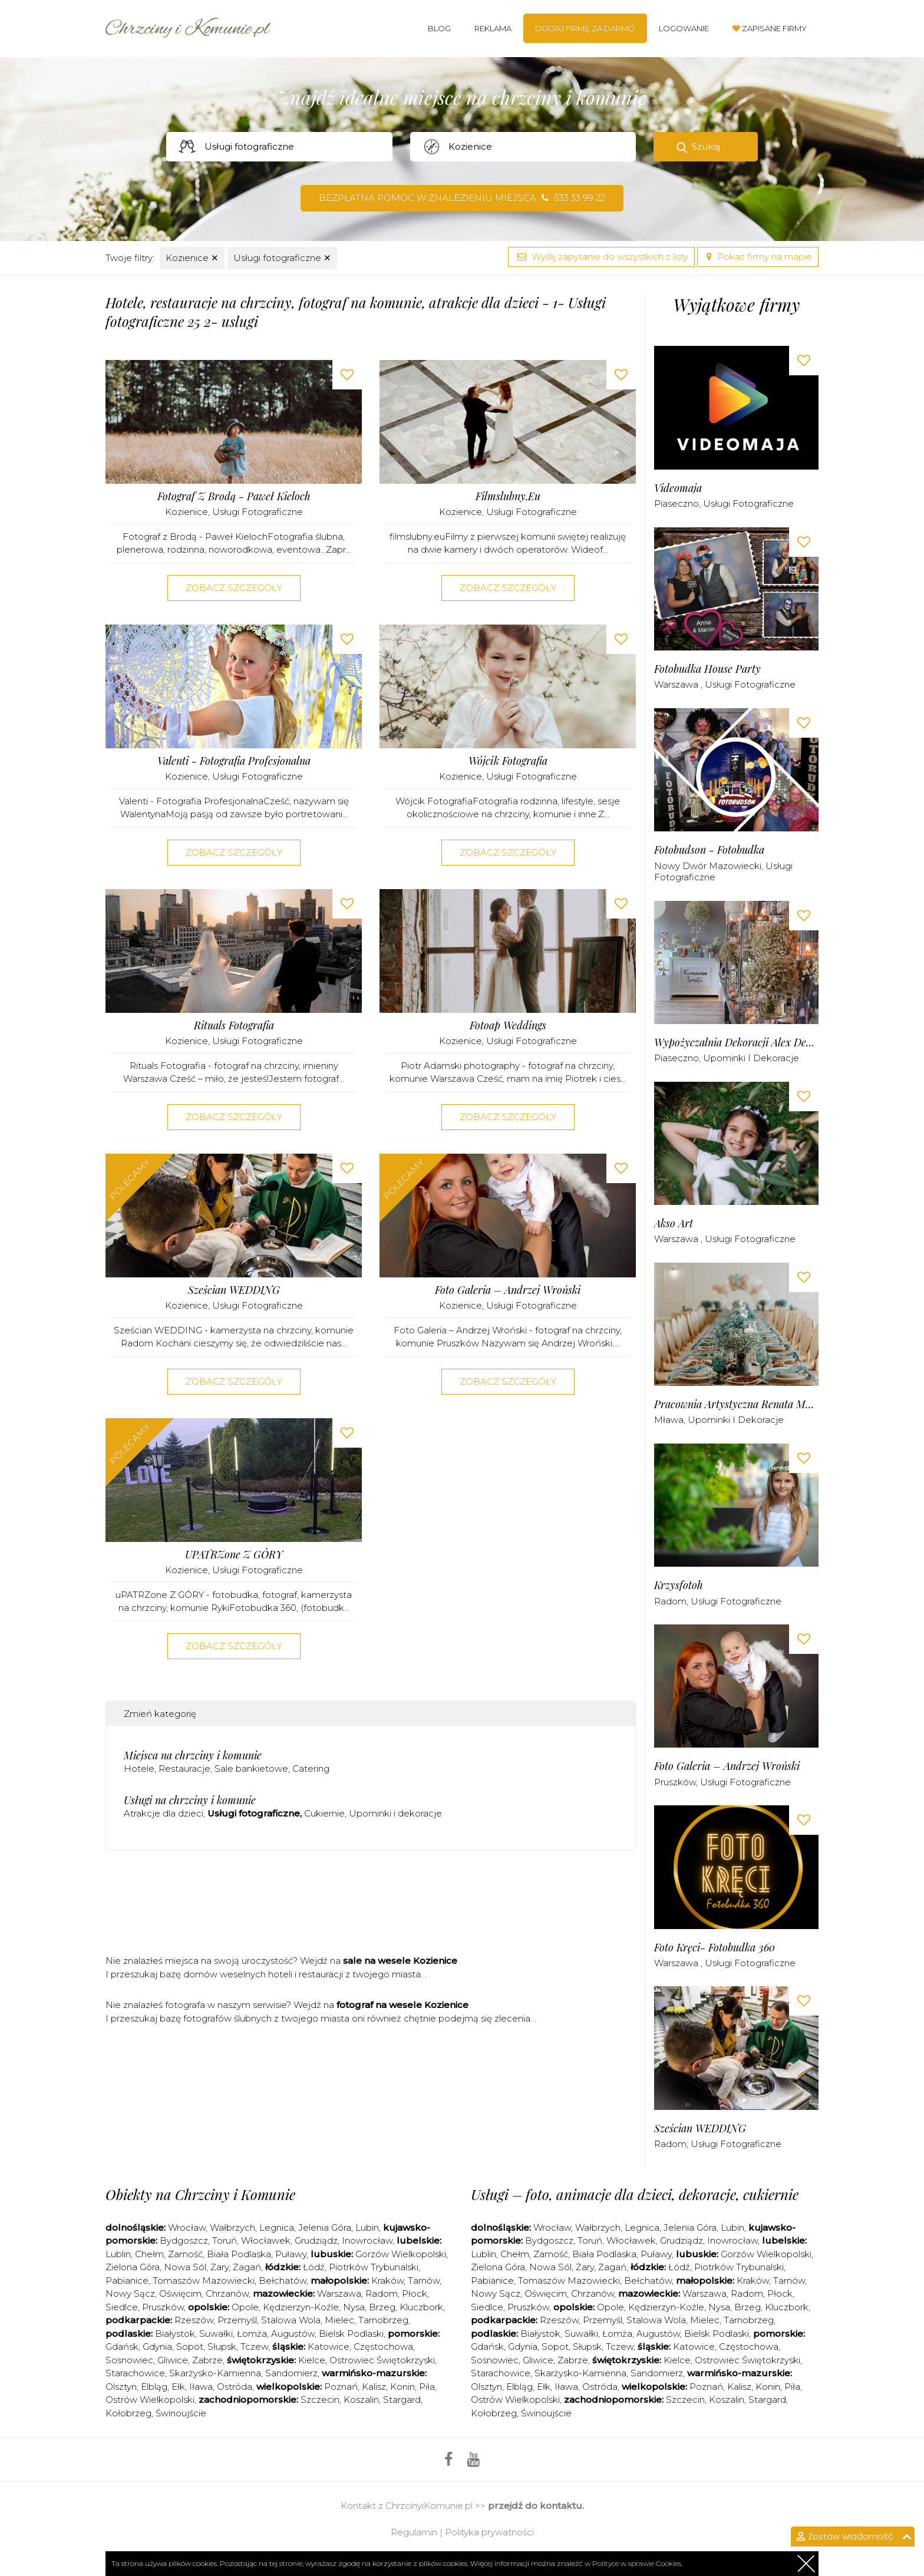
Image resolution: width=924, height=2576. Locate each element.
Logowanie (684, 28)
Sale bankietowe (251, 1768)
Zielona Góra (132, 2267)
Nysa (354, 2307)
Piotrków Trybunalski (373, 2267)
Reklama (493, 28)
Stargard (402, 2399)
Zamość (185, 2254)
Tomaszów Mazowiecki (204, 2280)
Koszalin (361, 2399)
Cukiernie (324, 1813)
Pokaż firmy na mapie (758, 256)
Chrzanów (227, 2293)
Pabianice (126, 2280)
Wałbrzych (232, 2227)
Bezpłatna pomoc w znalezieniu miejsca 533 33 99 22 (462, 197)
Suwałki (216, 2333)
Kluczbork (421, 2307)
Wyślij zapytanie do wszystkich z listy (601, 256)
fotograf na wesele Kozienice (402, 2004)
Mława (669, 1419)
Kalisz (374, 2386)
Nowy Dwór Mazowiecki (707, 865)
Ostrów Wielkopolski (149, 2399)
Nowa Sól (185, 2267)
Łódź (314, 2267)
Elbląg (154, 2386)
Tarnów (424, 2280)
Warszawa (677, 684)
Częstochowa (383, 2346)
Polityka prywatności (489, 2532)
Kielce (311, 2360)
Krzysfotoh (678, 1585)
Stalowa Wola (291, 2320)
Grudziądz (316, 2240)
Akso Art (673, 1223)
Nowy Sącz (130, 2293)
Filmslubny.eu (508, 496)
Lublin (118, 2254)
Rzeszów (193, 2320)
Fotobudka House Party (707, 669)
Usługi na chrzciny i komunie (190, 1800)
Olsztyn (121, 2386)
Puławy (290, 2254)
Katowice (328, 2346)
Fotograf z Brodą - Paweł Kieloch (234, 496)
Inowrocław (367, 2240)
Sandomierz (291, 2373)
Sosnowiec (129, 2360)
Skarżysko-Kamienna (215, 2373)
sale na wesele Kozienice (400, 1960)
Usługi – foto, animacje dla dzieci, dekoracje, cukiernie (634, 2194)
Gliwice (172, 2360)
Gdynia (157, 2346)
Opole (245, 2307)
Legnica (276, 2227)
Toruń (224, 2240)
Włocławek (266, 2240)
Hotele (139, 1768)
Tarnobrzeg (383, 2320)
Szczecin (320, 2399)
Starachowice (135, 2373)
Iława (201, 2386)
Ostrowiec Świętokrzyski (382, 2360)
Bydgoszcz (184, 2240)
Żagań (247, 2267)
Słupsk (221, 2346)
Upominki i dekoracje (395, 1813)
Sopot (189, 2346)
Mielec (339, 2320)
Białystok (175, 2333)
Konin (402, 2386)
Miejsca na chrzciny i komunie (193, 1755)
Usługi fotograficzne (282, 257)
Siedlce (121, 2307)
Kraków (387, 2280)
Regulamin (414, 2532)
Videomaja (678, 488)
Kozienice (192, 257)
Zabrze (207, 2360)
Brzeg (382, 2307)
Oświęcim (180, 2293)
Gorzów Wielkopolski (400, 2254)
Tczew (254, 2346)
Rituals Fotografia (234, 1025)
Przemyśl (237, 2320)
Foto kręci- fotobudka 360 (714, 1947)
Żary (219, 2267)
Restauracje (184, 1768)
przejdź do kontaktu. (536, 2505)
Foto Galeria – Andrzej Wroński (507, 1290)
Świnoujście (181, 2413)
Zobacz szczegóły (234, 587)
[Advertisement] (370, 1906)
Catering (310, 1768)
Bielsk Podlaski (351, 2333)
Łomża (252, 2333)
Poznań (341, 2386)
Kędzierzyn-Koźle (301, 2307)
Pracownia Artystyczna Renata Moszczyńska (736, 1404)
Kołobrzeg (128, 2413)
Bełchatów (282, 2280)
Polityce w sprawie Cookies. (637, 2563)
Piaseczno (676, 503)
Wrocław (187, 2227)
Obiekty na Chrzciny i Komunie (200, 2194)
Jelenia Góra (324, 2227)
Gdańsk (121, 2346)
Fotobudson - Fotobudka (709, 850)
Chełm (149, 2254)
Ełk (178, 2386)
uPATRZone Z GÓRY (234, 1554)
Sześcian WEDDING (234, 1290)
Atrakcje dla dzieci (163, 1813)
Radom (670, 1601)
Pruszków (675, 1782)
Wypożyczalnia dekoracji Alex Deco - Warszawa (736, 1042)
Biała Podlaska (239, 2254)
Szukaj (706, 146)
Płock (414, 2293)
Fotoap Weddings (508, 1025)
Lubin (367, 2227)
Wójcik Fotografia (507, 761)
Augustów (293, 2333)
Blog (439, 28)
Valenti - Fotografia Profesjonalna (234, 761)
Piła (427, 2386)
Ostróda (234, 2386)
